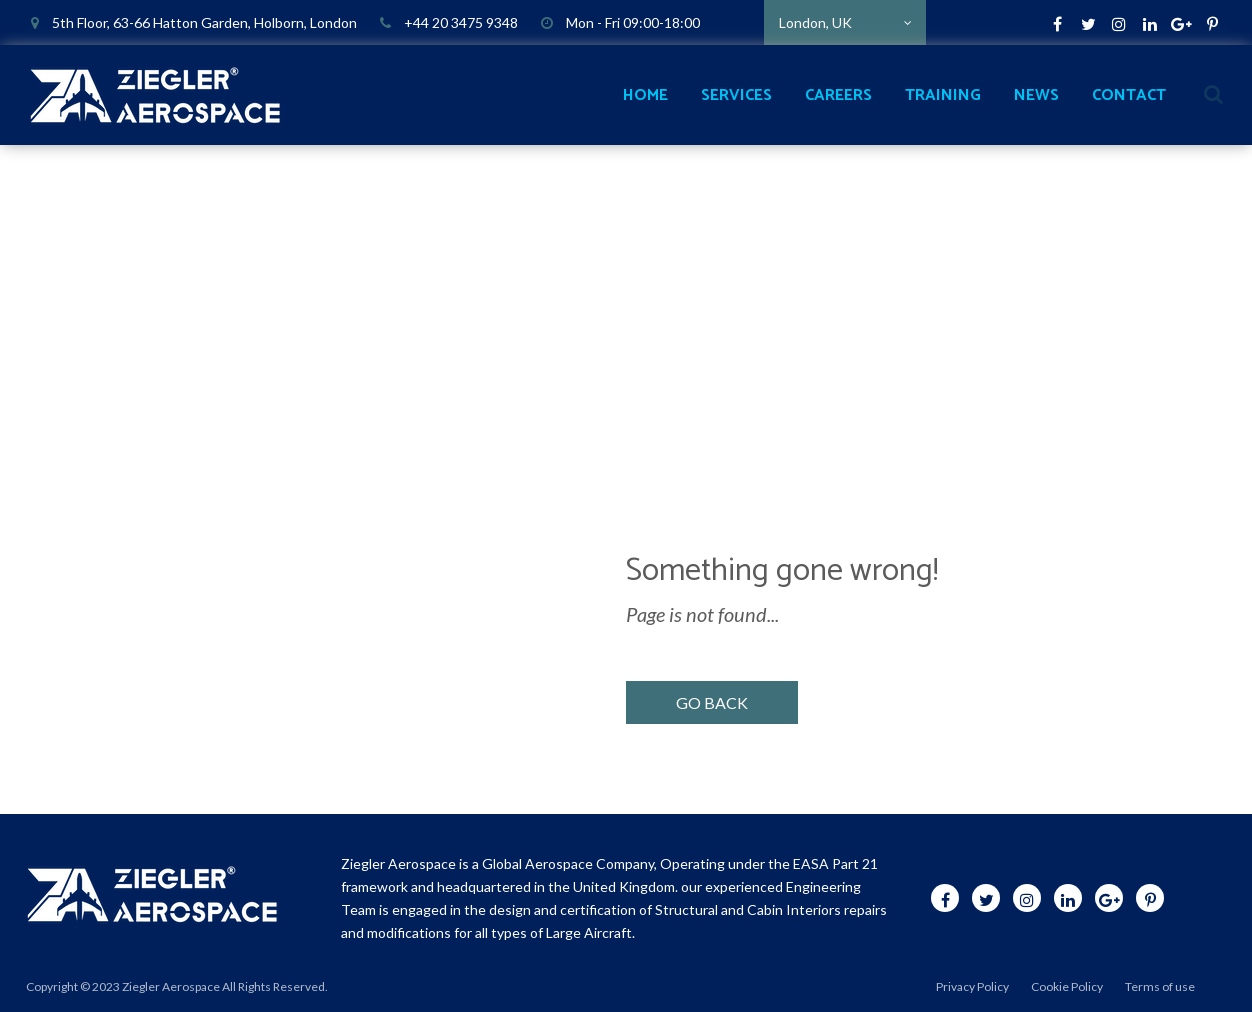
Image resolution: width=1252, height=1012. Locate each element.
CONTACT (1129, 95)
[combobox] (845, 22)
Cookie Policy (1067, 986)
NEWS (1036, 95)
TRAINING (943, 95)
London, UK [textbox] (815, 22)
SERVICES (736, 95)
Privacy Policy (972, 986)
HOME (645, 95)
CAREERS (838, 95)
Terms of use (1160, 986)
